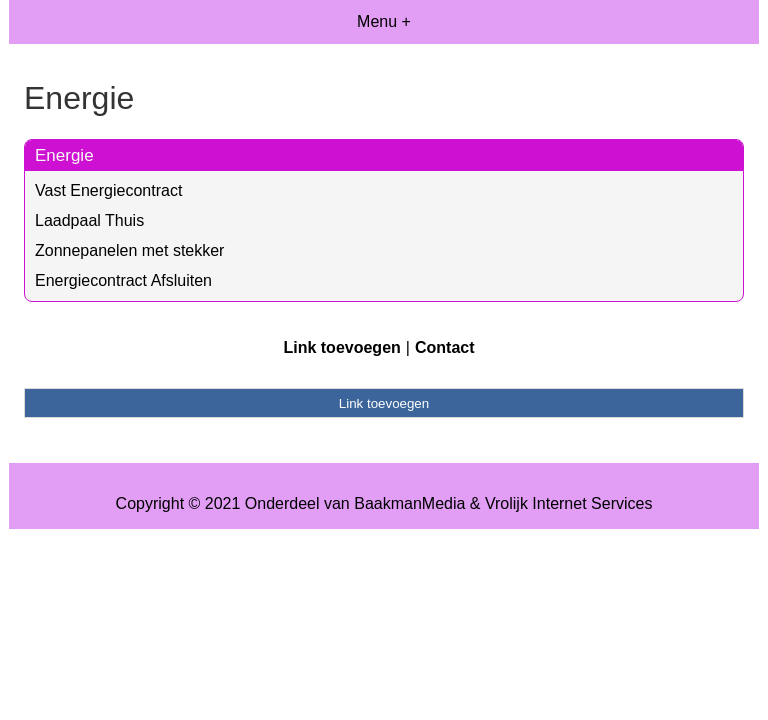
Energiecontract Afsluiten (123, 280)
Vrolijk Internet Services (568, 503)
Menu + (384, 21)
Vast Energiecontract (108, 190)
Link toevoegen (341, 347)
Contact (445, 347)
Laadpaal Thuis (89, 220)
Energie (64, 155)
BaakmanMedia (409, 503)
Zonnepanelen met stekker (129, 250)
